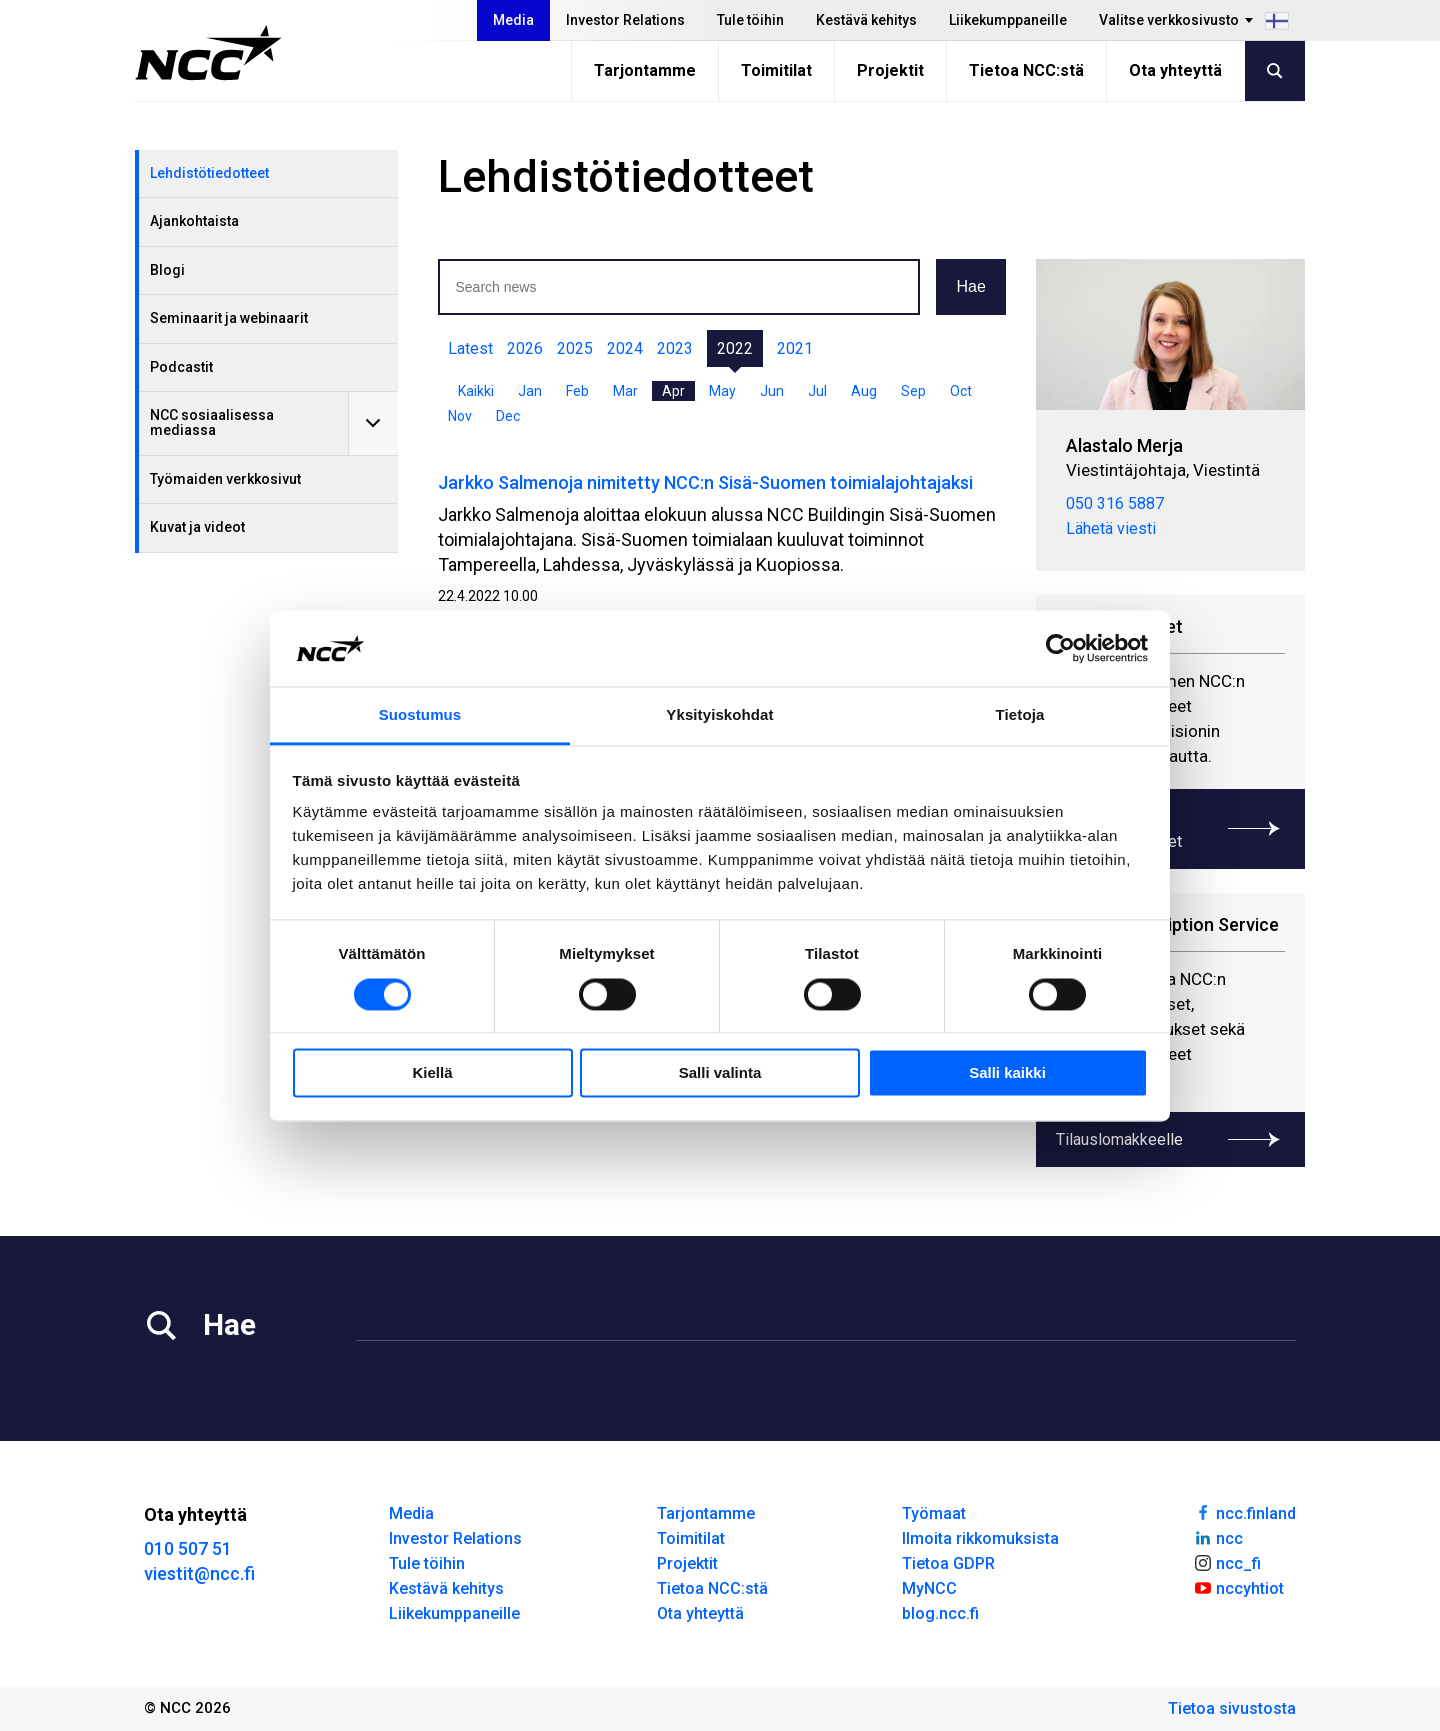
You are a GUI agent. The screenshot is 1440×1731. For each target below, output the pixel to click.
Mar (625, 391)
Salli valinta (720, 1073)
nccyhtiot (1238, 1587)
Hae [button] (970, 286)
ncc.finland (1244, 1512)
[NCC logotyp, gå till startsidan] (208, 53)
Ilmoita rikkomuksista (980, 1538)
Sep (913, 391)
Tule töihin (750, 20)
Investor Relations (625, 20)
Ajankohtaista (194, 221)
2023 (675, 348)
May (722, 391)
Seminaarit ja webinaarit (229, 318)
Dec (508, 416)
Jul (817, 391)
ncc (1218, 1537)
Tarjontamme (645, 70)
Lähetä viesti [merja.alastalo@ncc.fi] (1111, 528)
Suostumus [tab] (420, 715)
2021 (795, 348)
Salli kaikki (1007, 1073)
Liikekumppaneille (1008, 20)
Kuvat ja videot (197, 527)
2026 (525, 348)
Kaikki (476, 391)
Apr (673, 391)
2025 (575, 348)
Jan (530, 391)
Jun (772, 391)
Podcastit (181, 367)
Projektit (890, 70)
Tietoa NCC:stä (1026, 70)
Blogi (167, 270)
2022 (735, 348)
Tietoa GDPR (948, 1563)
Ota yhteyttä (1175, 70)
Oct (961, 391)
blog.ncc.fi (940, 1613)
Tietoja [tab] (1020, 715)
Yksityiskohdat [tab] (719, 715)
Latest (470, 348)
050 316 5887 (1115, 503)
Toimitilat (776, 70)
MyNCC (929, 1588)
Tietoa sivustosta (1232, 1708)
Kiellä (432, 1073)
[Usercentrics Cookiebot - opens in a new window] (1060, 648)
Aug (864, 391)
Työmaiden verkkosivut (225, 479)
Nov (460, 416)
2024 (625, 348)
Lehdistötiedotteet (209, 173)
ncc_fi (1227, 1562)
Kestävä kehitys (866, 20)
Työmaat (934, 1513)
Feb (577, 391)
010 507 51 (188, 1548)
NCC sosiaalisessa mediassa (212, 422)
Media (513, 20)
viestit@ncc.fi (199, 1573)
